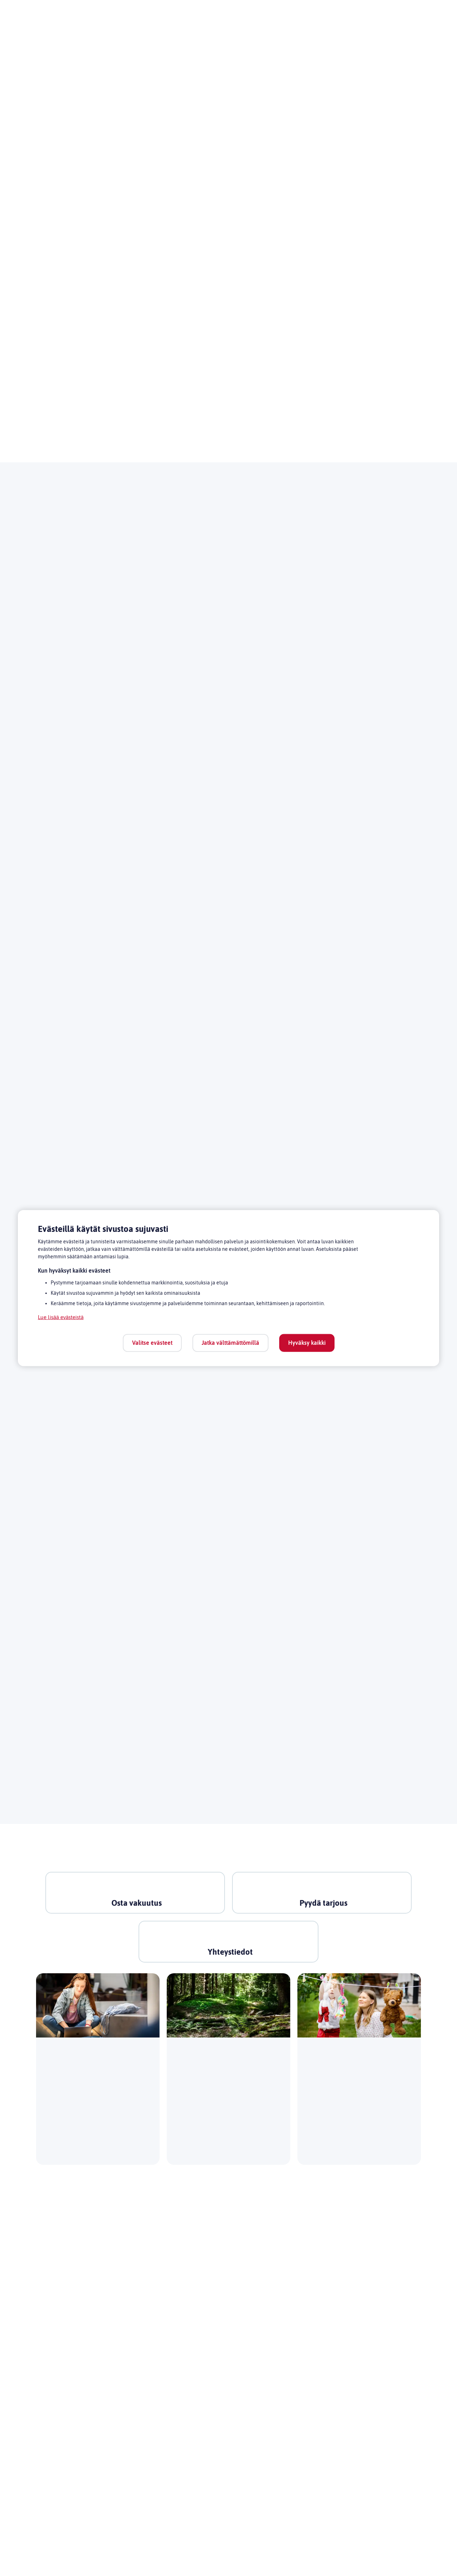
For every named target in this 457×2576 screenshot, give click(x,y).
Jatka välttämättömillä (230, 1342)
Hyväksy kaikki (307, 1342)
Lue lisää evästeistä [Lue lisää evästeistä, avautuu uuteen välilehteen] (63, 1316)
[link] (139, 1896)
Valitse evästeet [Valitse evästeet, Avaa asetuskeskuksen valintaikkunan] (152, 1342)
